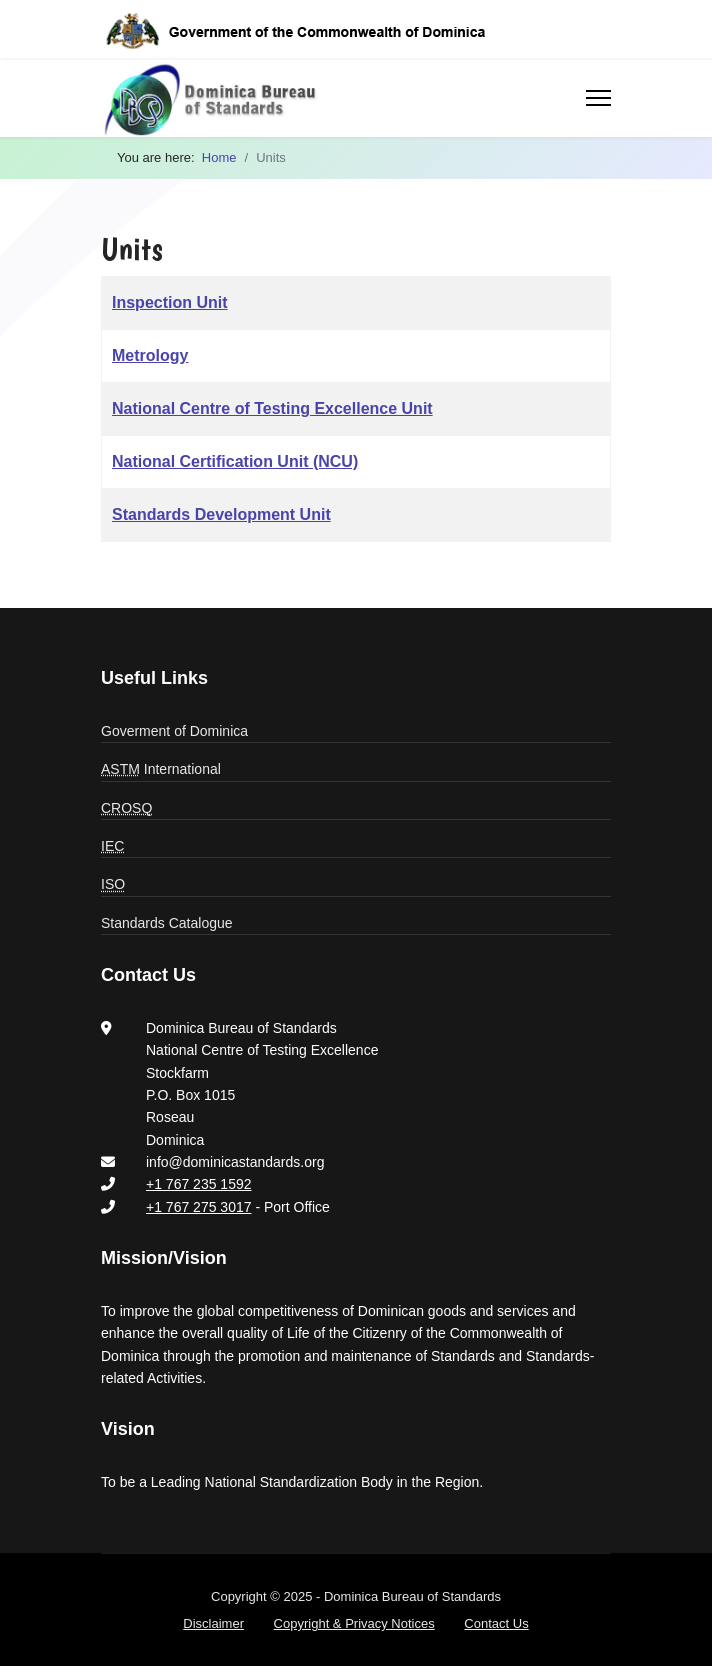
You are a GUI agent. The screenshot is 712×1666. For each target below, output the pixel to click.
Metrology (150, 355)
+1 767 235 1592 (199, 1184)
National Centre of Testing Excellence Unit (272, 408)
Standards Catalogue (167, 923)
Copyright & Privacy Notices (354, 1623)
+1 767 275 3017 (199, 1207)
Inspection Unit (170, 302)
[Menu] (598, 98)
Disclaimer (213, 1623)
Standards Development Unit (221, 514)
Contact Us (496, 1623)
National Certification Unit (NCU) (235, 461)
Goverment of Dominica (174, 731)
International (161, 769)
